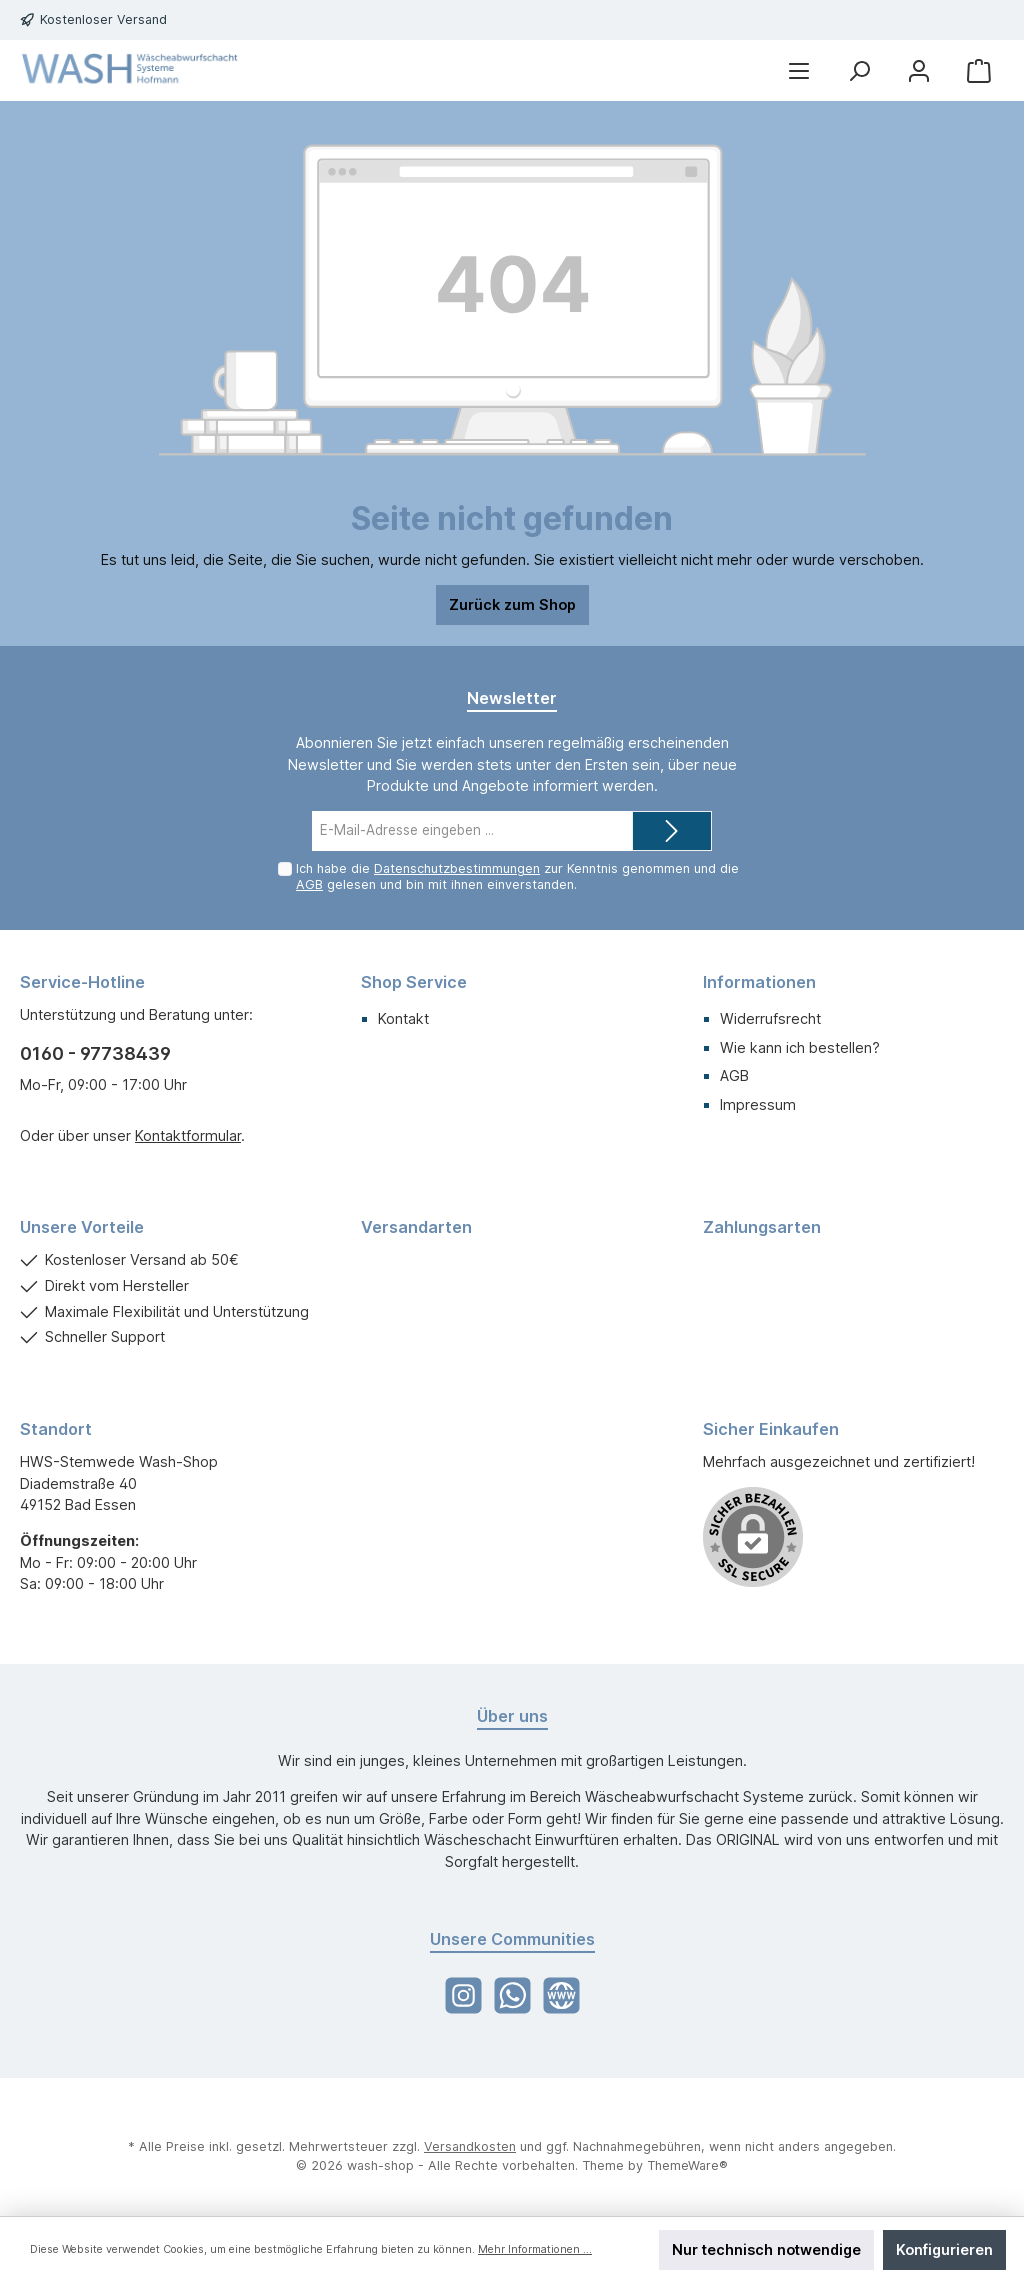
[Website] (561, 1995)
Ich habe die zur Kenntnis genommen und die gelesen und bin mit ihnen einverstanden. (517, 876)
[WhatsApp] (512, 1995)
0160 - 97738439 (95, 1053)
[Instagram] (463, 1995)
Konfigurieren (944, 2249)
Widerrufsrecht (770, 1018)
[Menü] (799, 70)
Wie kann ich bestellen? (800, 1047)
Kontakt (403, 1018)
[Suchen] (859, 70)
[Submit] (672, 831)
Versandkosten (470, 2146)
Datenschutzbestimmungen (457, 868)
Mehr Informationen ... (535, 2249)
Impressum (758, 1104)
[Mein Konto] (919, 70)
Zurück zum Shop (512, 604)
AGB (309, 884)
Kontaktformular (188, 1135)
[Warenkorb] (979, 70)
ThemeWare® (687, 2165)
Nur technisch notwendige (766, 2249)
